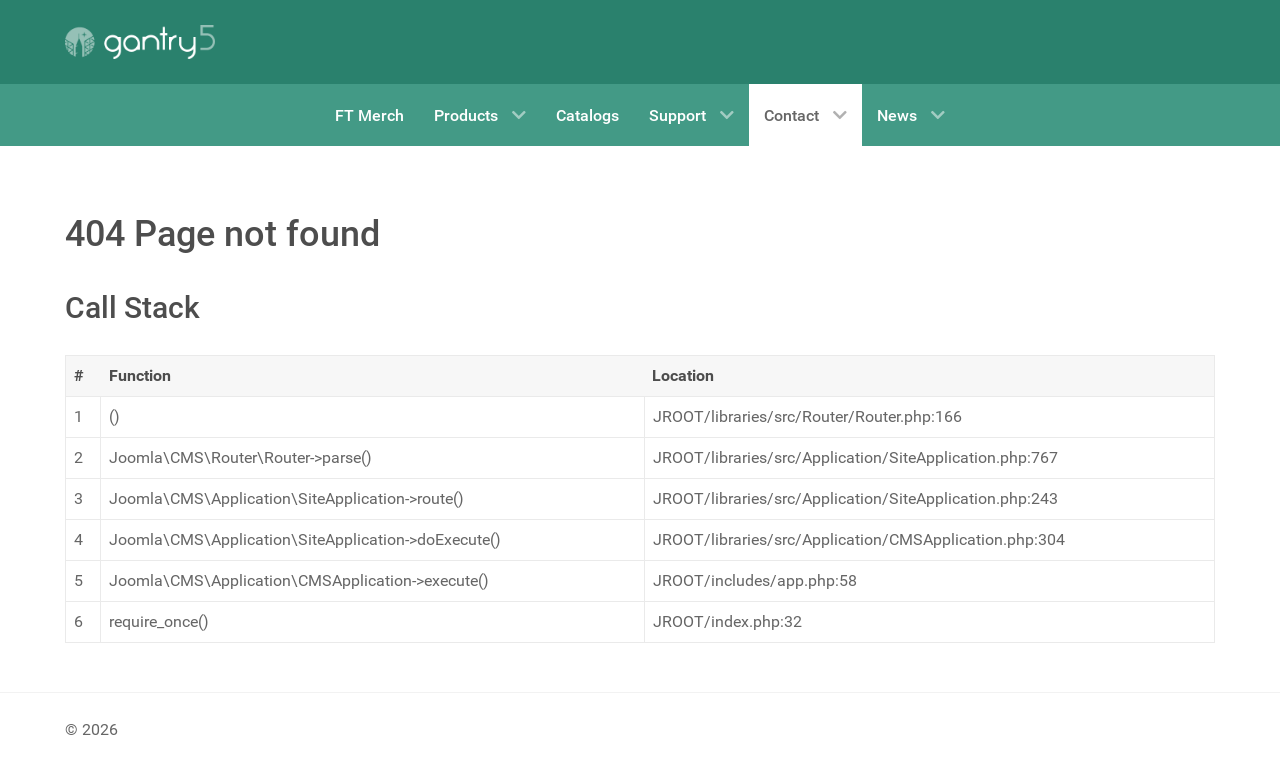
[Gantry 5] (140, 42)
